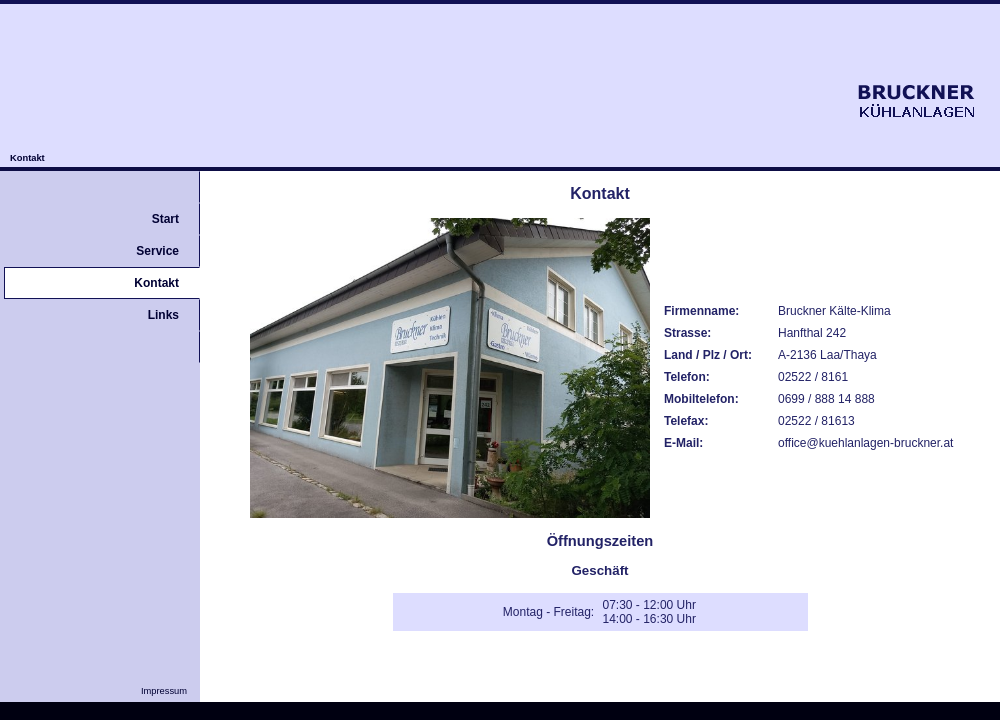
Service (157, 251)
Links (163, 315)
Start (165, 219)
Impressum (170, 691)
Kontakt (27, 158)
